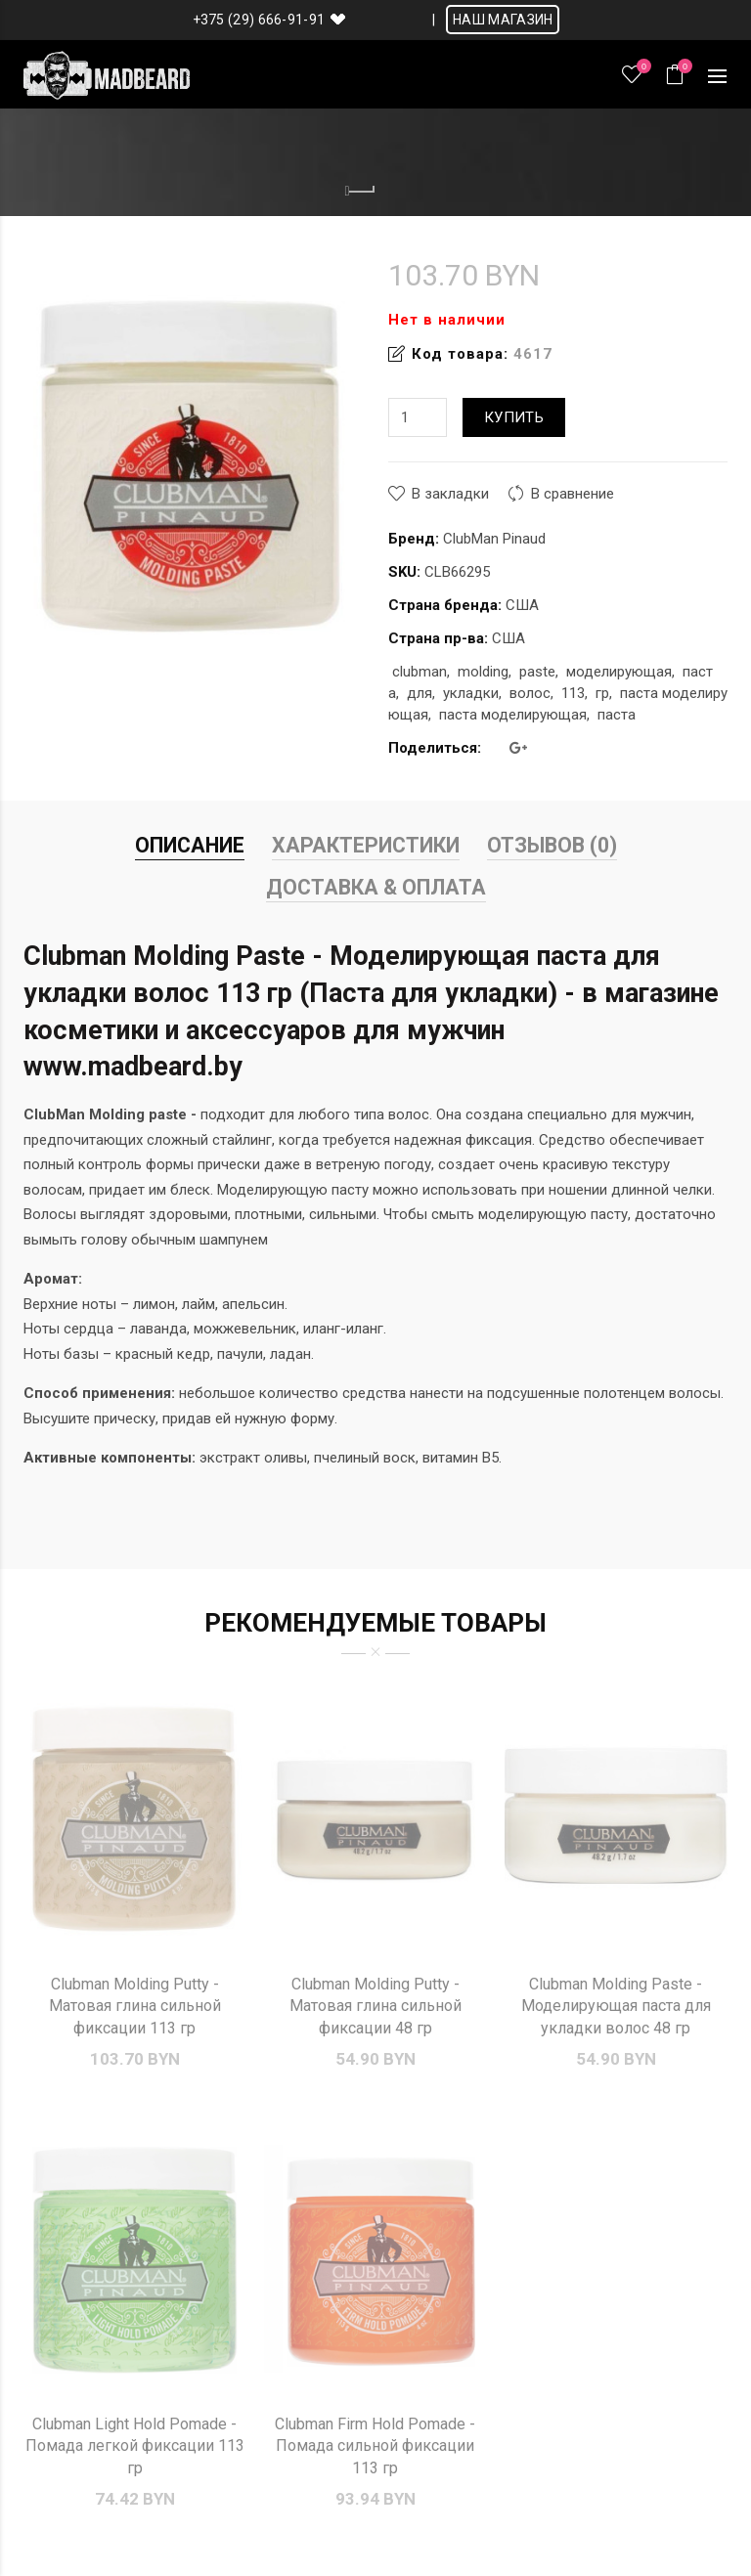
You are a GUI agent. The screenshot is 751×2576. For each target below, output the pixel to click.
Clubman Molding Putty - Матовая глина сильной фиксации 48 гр (375, 2006)
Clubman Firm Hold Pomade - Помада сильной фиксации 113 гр (375, 2446)
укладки (471, 693)
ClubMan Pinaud (494, 538)
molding (483, 671)
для (419, 693)
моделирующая (619, 671)
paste (537, 671)
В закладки (450, 493)
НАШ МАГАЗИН (502, 19)
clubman (419, 671)
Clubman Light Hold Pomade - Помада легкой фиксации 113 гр (134, 2446)
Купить (514, 417)
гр (602, 693)
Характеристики (366, 845)
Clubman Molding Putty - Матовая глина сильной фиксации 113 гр (135, 2006)
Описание (189, 845)
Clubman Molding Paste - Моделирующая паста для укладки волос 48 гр (616, 2006)
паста (616, 714)
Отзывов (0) (552, 845)
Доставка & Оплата (376, 887)
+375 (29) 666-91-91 (259, 19)
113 (573, 693)
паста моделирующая (513, 714)
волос (530, 693)
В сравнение (572, 493)
